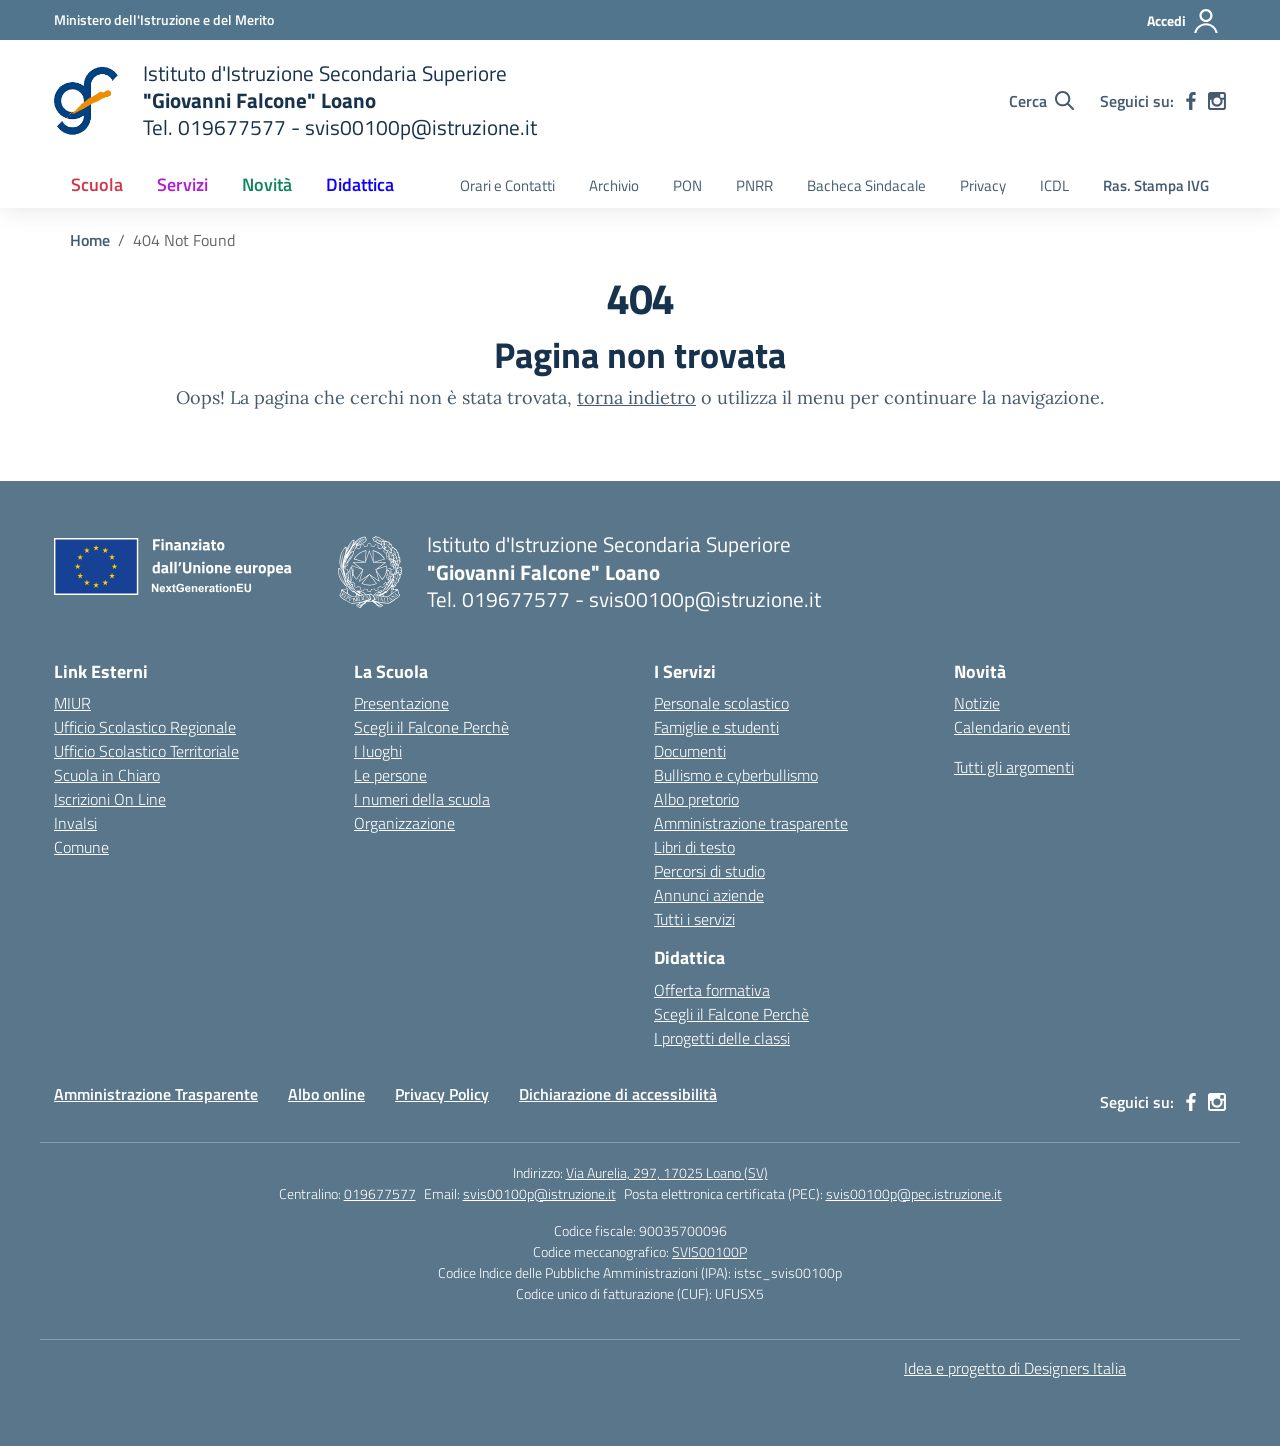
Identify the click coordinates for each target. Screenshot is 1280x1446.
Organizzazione (404, 823)
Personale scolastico (721, 703)
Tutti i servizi (694, 919)
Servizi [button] (182, 184)
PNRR (754, 185)
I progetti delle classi (722, 1038)
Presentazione (401, 703)
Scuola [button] (97, 184)
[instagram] (1217, 101)
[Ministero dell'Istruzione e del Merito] (164, 19)
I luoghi (378, 751)
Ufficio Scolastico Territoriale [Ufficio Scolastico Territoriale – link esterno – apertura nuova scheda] (146, 751)
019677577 (380, 1193)
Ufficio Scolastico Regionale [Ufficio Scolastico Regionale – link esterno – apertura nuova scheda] (145, 727)
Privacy (983, 185)
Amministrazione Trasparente (156, 1094)
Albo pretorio (696, 799)
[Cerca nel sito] (1041, 101)
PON (687, 185)
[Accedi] (1183, 21)
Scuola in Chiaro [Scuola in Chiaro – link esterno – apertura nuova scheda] (107, 775)
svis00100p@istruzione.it (539, 1193)
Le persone (390, 775)
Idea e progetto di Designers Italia (1015, 1368)
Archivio (614, 185)
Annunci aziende (709, 895)
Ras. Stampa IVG (1156, 185)
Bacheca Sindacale (866, 185)
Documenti (690, 751)
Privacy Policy (442, 1094)
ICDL (1054, 185)
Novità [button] (267, 184)
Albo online (326, 1094)
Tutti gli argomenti (1014, 767)
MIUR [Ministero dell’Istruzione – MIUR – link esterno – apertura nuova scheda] (72, 703)
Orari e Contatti (507, 185)
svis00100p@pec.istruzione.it (914, 1193)
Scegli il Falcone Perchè (431, 727)
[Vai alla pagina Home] (90, 240)
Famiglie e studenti (716, 727)
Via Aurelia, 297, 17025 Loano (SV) (667, 1172)
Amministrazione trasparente (751, 823)
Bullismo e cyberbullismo (736, 775)
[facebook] (1191, 101)
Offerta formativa (712, 990)
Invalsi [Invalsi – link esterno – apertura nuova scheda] (75, 823)
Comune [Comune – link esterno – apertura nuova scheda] (81, 847)
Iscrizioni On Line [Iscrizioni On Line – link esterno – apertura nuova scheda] (110, 799)
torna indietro (636, 397)
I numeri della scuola (422, 799)
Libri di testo (694, 847)
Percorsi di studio (709, 871)
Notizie (977, 703)
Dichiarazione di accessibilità (618, 1094)
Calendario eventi (1012, 727)
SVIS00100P (709, 1251)
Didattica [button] (360, 184)
